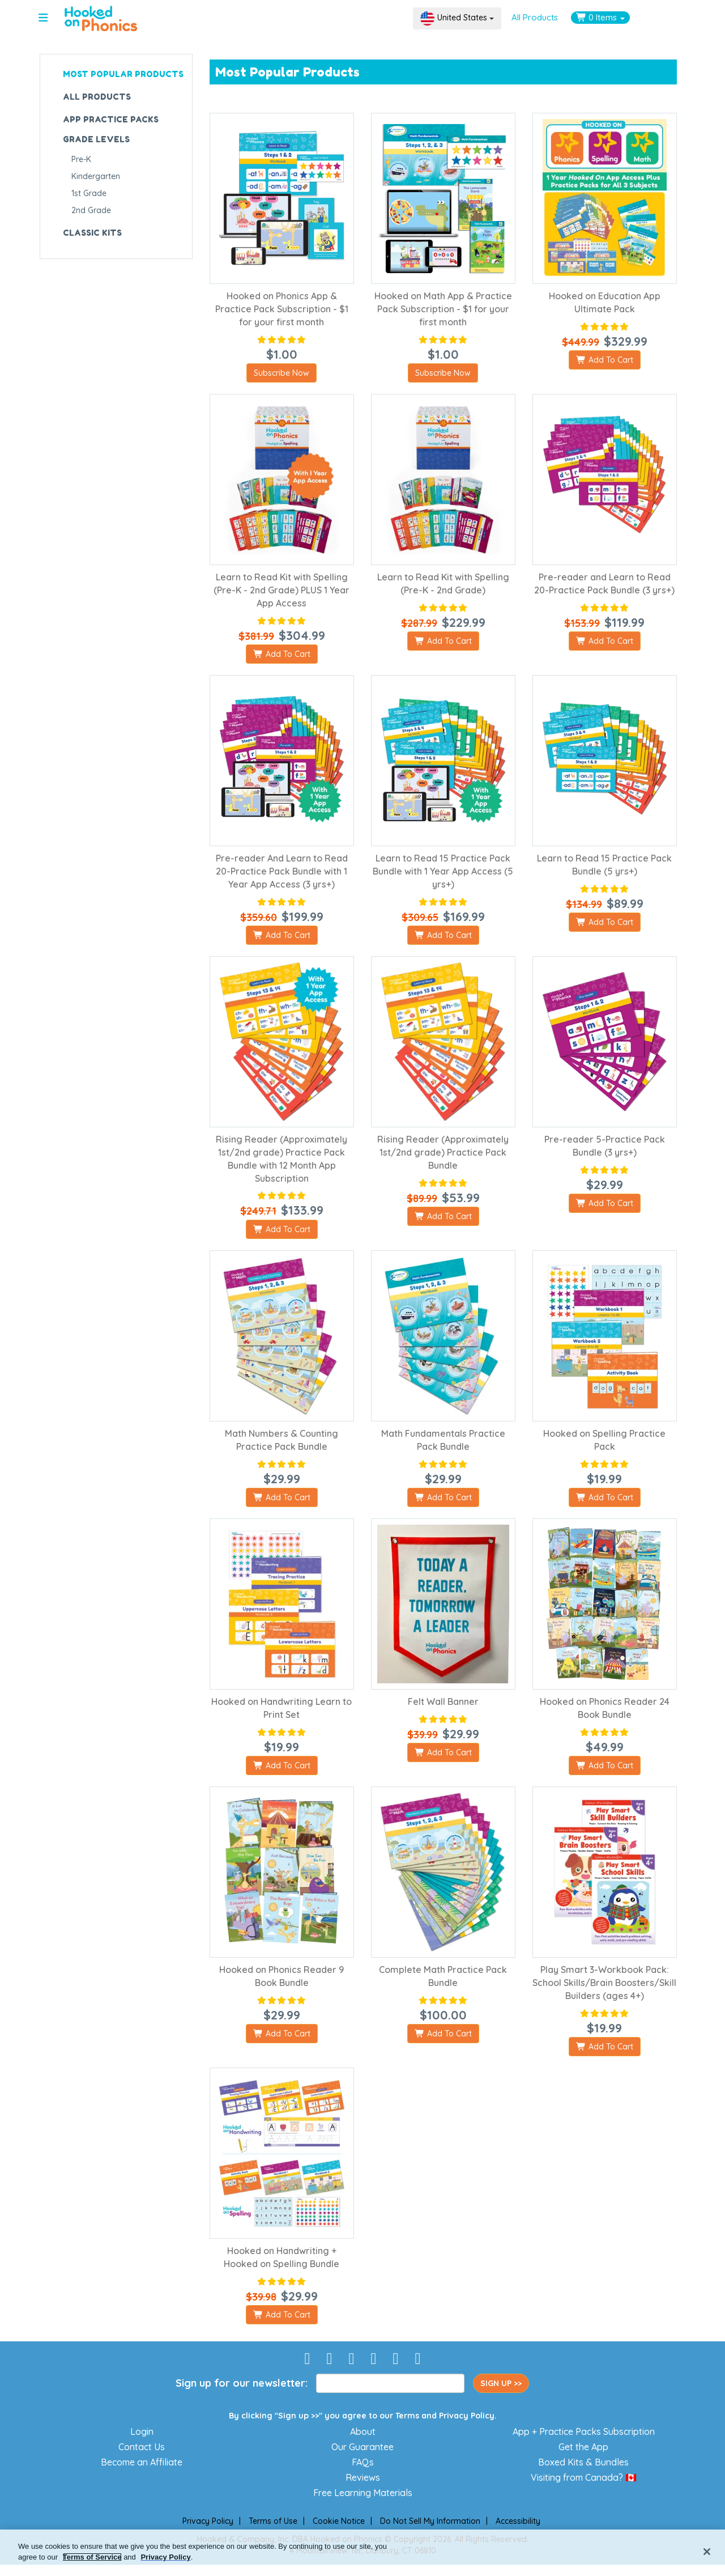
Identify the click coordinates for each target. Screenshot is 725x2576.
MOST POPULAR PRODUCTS (123, 74)
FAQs (363, 2462)
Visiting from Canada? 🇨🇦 (584, 2477)
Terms (407, 2416)
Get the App (583, 2446)
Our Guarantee (362, 2446)
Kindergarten (95, 176)
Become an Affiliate (141, 2462)
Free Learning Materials (362, 2492)
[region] (362, 2553)
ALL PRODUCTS (97, 96)
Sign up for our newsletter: (242, 2383)
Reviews (363, 2477)
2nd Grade (91, 210)
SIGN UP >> (501, 2383)
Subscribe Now (281, 373)
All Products (534, 17)
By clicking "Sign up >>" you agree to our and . (363, 2416)
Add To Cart (604, 360)
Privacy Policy (466, 2416)
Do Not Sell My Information (430, 2521)
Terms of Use (273, 2521)
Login (141, 2431)
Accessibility (518, 2521)
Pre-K (81, 159)
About (363, 2431)
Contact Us (141, 2446)
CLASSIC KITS (92, 232)
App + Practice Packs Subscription (584, 2431)
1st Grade (88, 193)
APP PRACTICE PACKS (111, 119)
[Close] (706, 2551)
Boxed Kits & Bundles (583, 2462)
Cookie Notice (339, 2521)
